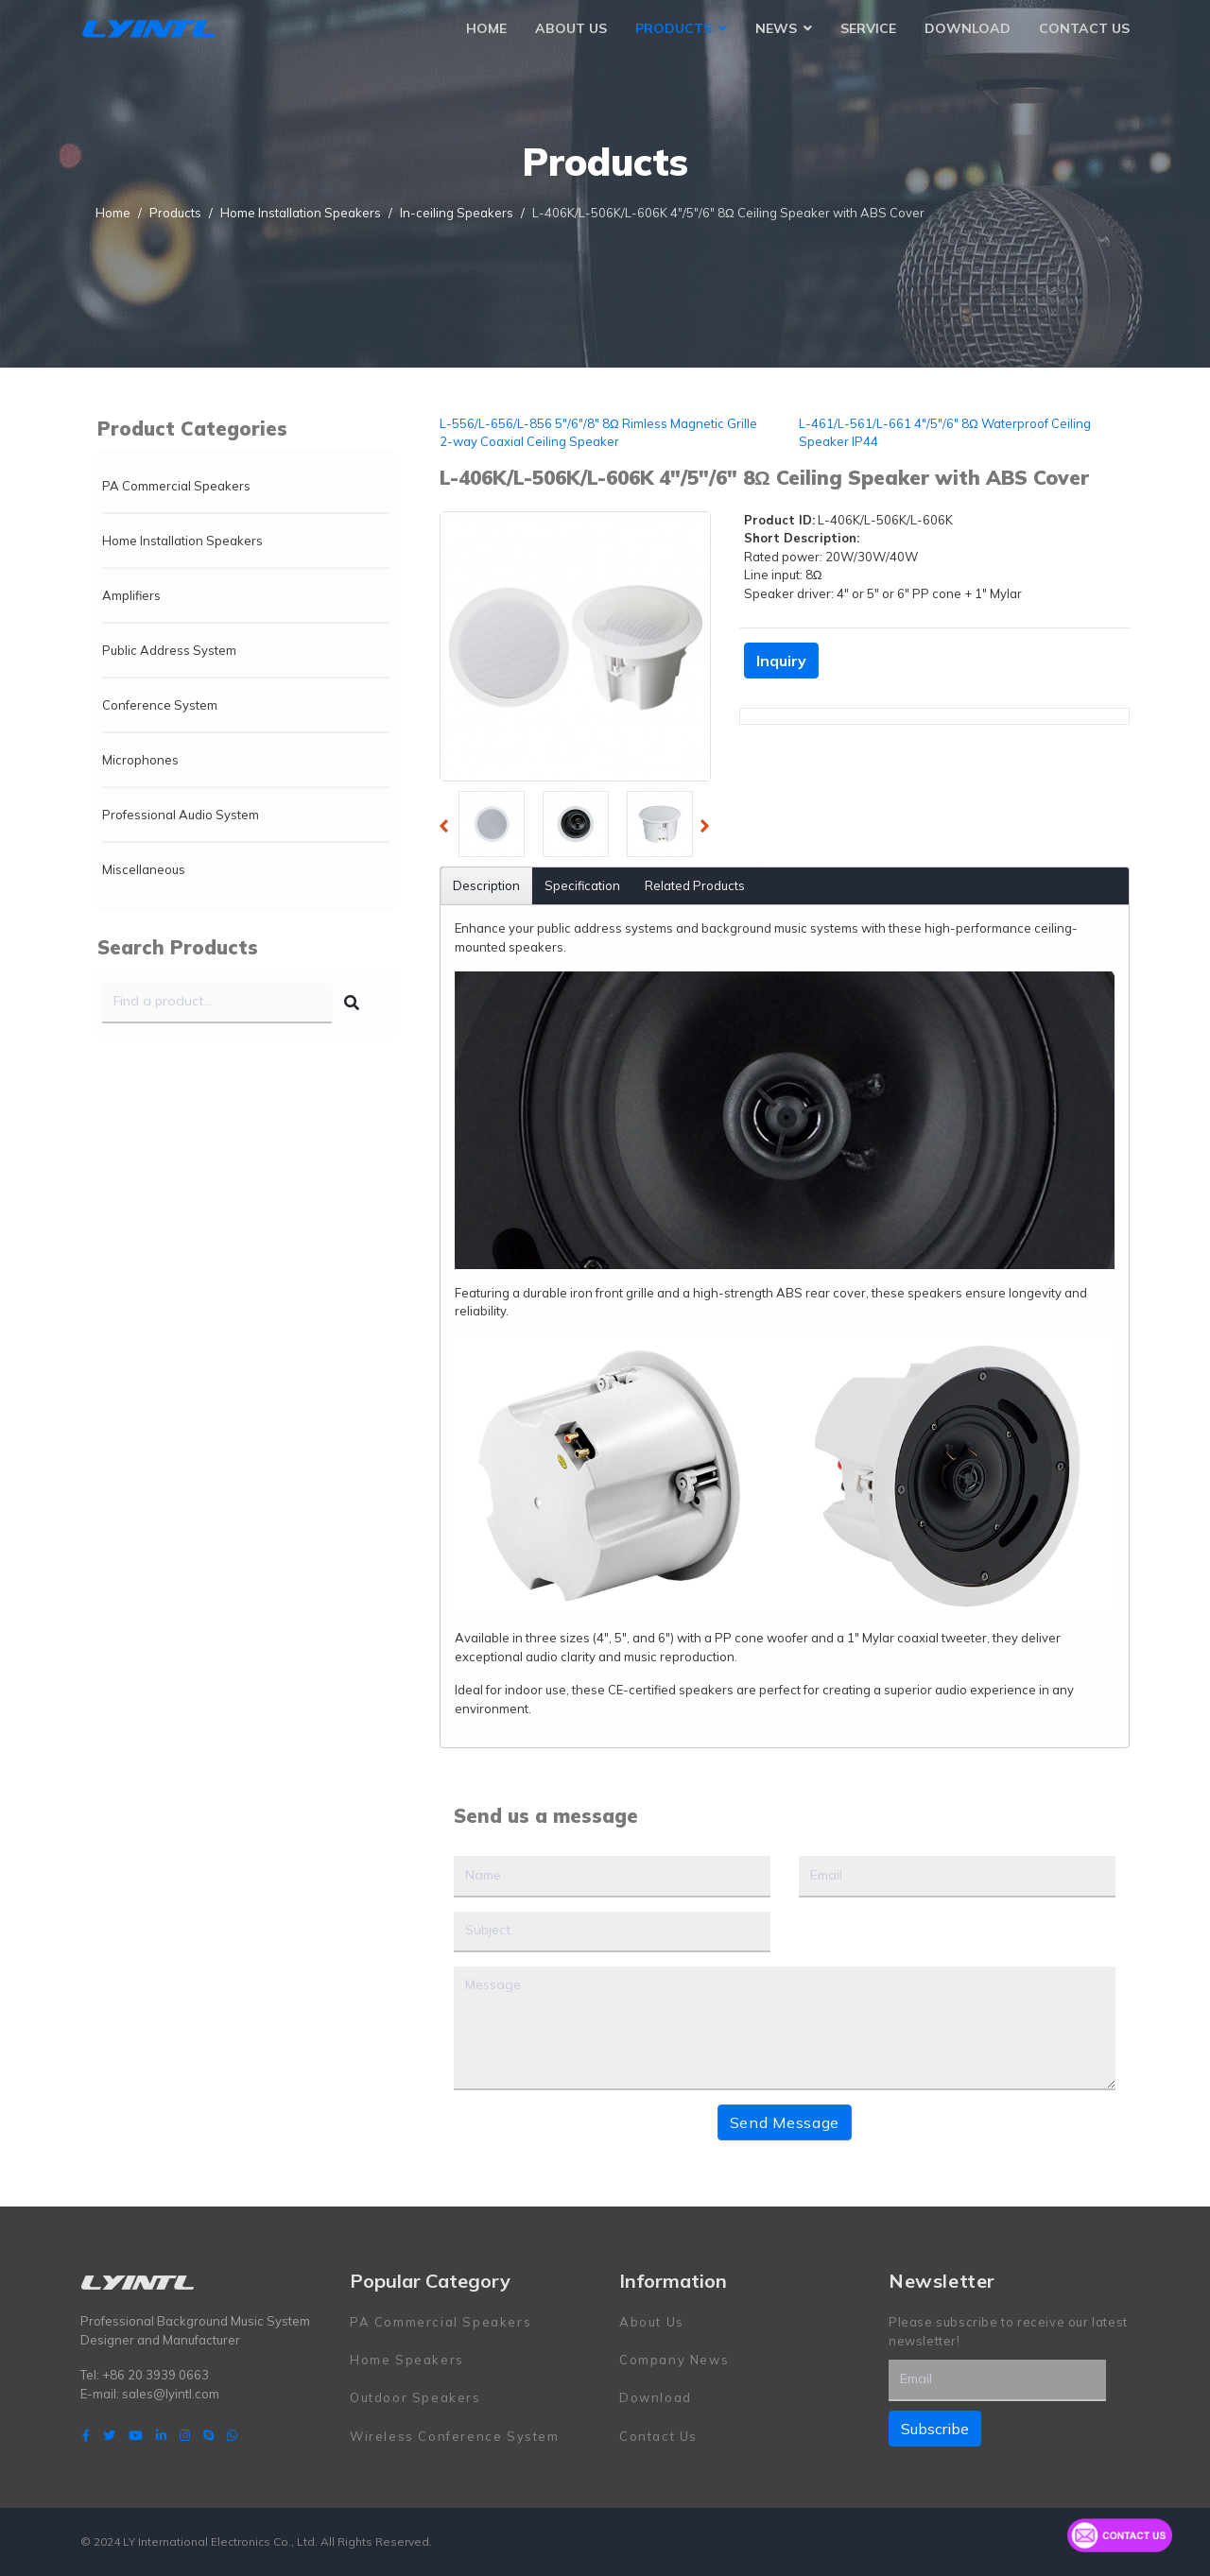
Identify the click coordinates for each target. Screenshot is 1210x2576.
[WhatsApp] (232, 2435)
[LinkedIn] (161, 2435)
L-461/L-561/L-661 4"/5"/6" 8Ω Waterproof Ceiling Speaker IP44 (945, 433)
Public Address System (169, 650)
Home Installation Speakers (182, 540)
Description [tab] (486, 885)
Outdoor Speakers (415, 2397)
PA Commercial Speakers (176, 485)
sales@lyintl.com (170, 2393)
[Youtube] (136, 2435)
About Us (571, 28)
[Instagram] (185, 2435)
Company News (674, 2359)
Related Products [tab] (695, 885)
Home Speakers (407, 2359)
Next (709, 828)
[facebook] (86, 2435)
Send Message (784, 2122)
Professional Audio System (180, 814)
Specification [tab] (582, 885)
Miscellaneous (143, 869)
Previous (449, 828)
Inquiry (781, 660)
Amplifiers (131, 595)
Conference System (159, 705)
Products (673, 28)
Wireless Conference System (455, 2436)
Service (868, 28)
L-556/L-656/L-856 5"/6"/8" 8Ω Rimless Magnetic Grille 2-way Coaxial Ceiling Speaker (598, 433)
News (776, 28)
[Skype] (208, 2435)
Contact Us (1084, 28)
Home (486, 28)
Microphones (140, 759)
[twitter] (109, 2435)
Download (968, 28)
